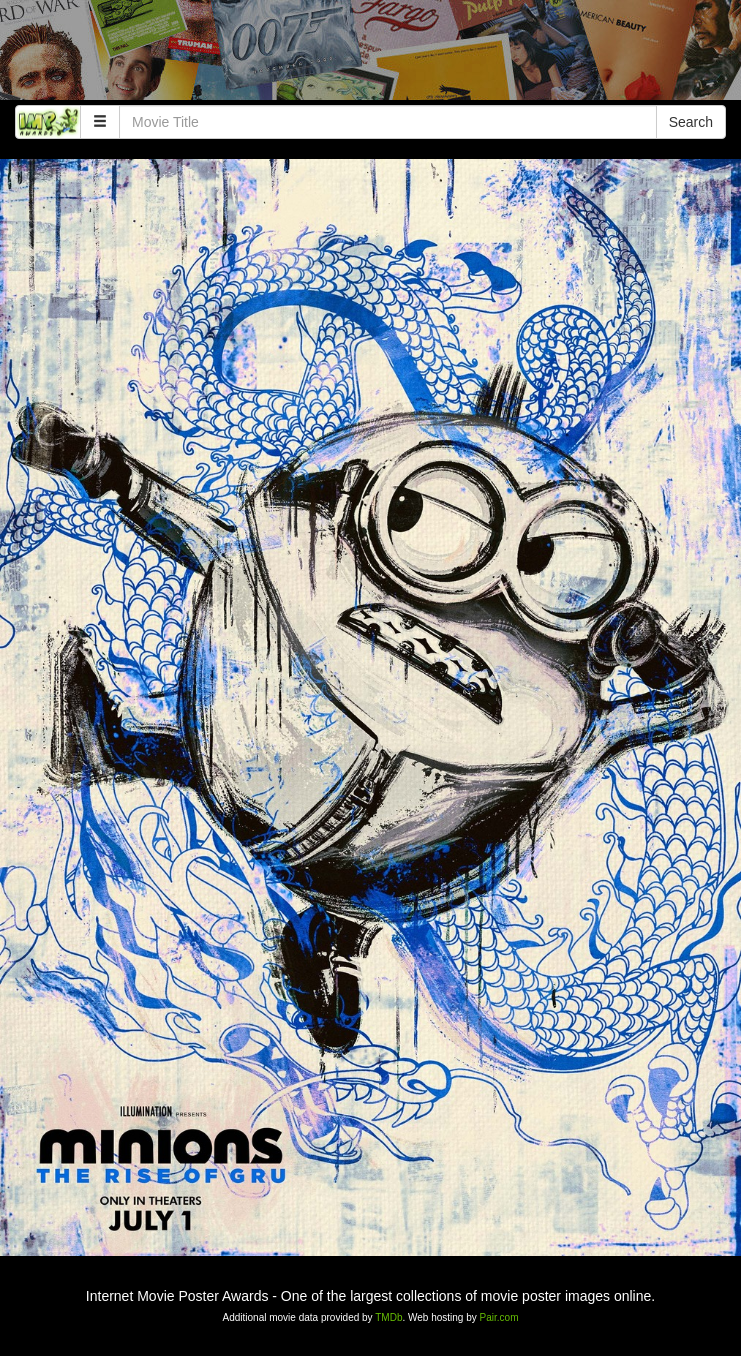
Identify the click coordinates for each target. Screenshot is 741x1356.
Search (691, 122)
